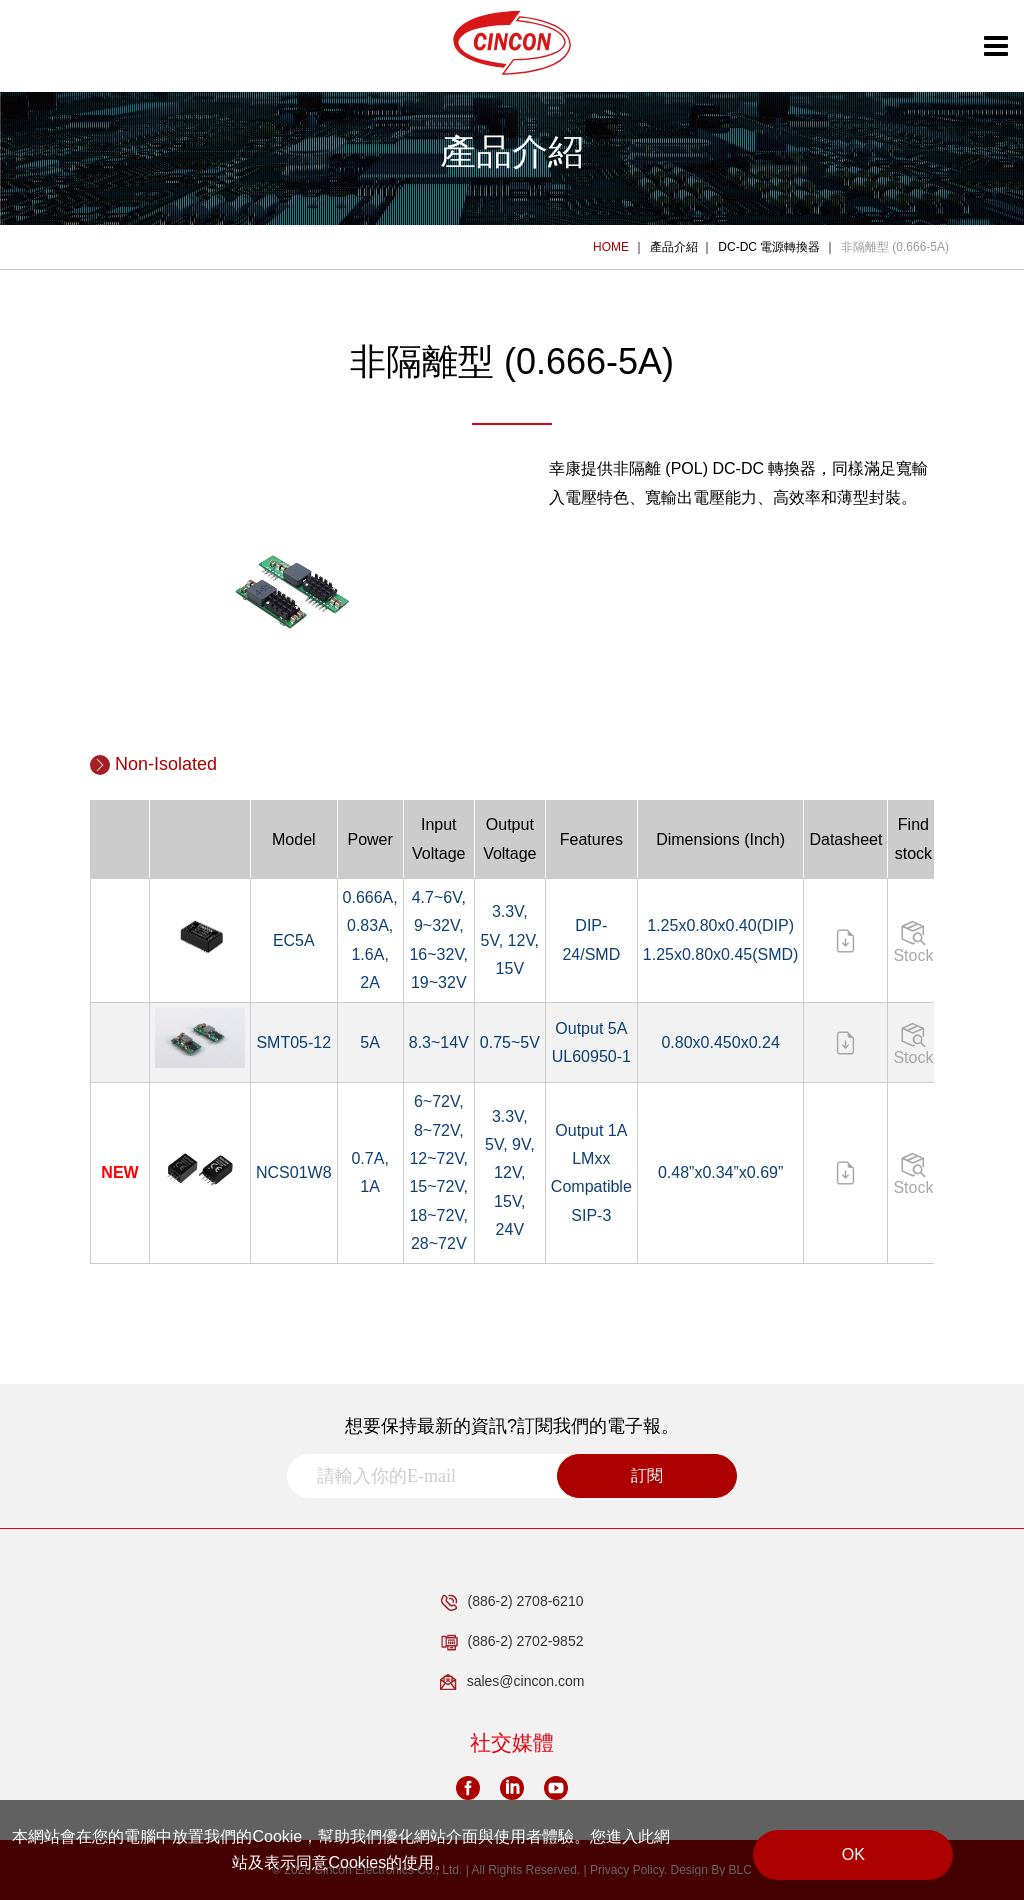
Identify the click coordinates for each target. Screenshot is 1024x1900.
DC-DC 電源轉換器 (769, 247)
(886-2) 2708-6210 (512, 1602)
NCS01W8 (294, 1172)
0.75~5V (510, 1042)
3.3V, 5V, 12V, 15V (510, 940)
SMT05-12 (293, 1042)
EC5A (294, 940)
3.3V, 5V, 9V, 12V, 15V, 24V (510, 1173)
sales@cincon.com (512, 1682)
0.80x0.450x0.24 (720, 1042)
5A (370, 1042)
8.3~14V (439, 1042)
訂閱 (647, 1475)
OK (853, 1854)
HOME (611, 247)
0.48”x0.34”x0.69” (720, 1172)
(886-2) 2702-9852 (512, 1642)
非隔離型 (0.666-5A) (895, 247)
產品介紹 (674, 247)
